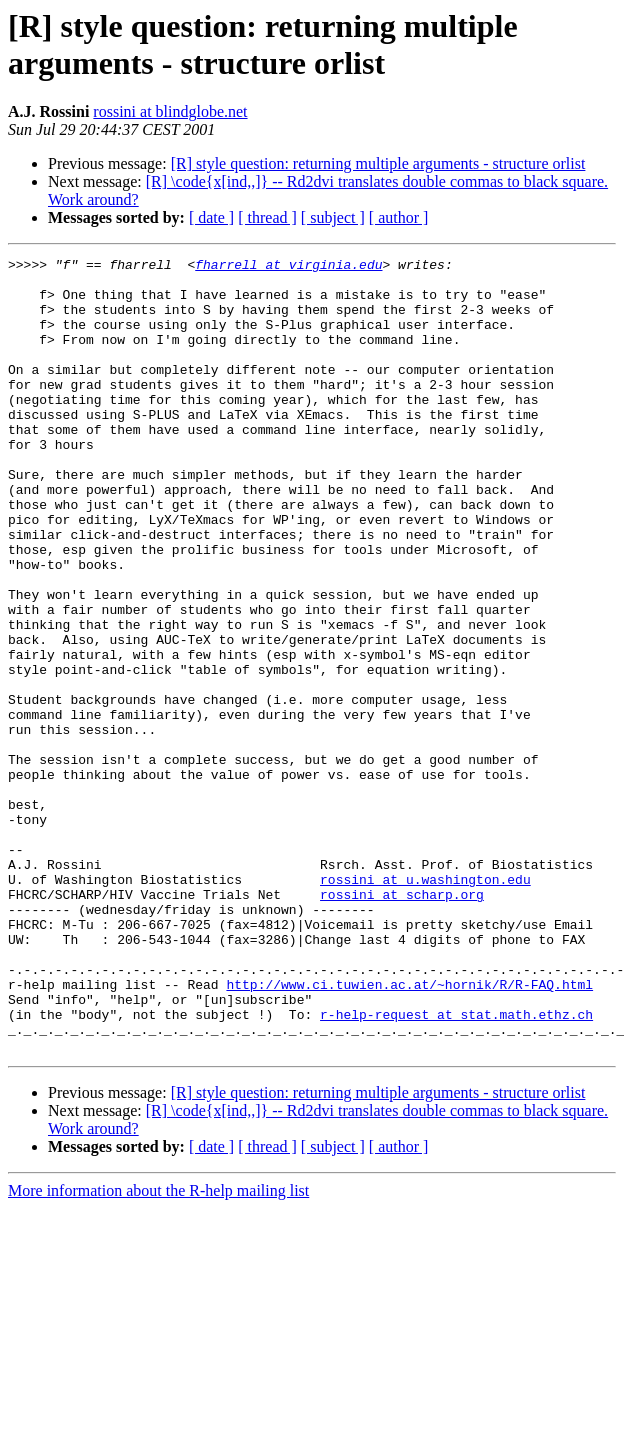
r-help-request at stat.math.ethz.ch (456, 1167)
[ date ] (211, 217)
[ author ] (399, 217)
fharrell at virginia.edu (288, 267)
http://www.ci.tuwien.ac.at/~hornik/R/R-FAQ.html (409, 1131)
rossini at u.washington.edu (425, 1005)
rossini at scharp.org (402, 1023)
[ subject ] (333, 217)
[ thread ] (267, 217)
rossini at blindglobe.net (170, 111)
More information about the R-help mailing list (158, 1349)
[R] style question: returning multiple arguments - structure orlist (378, 163)
